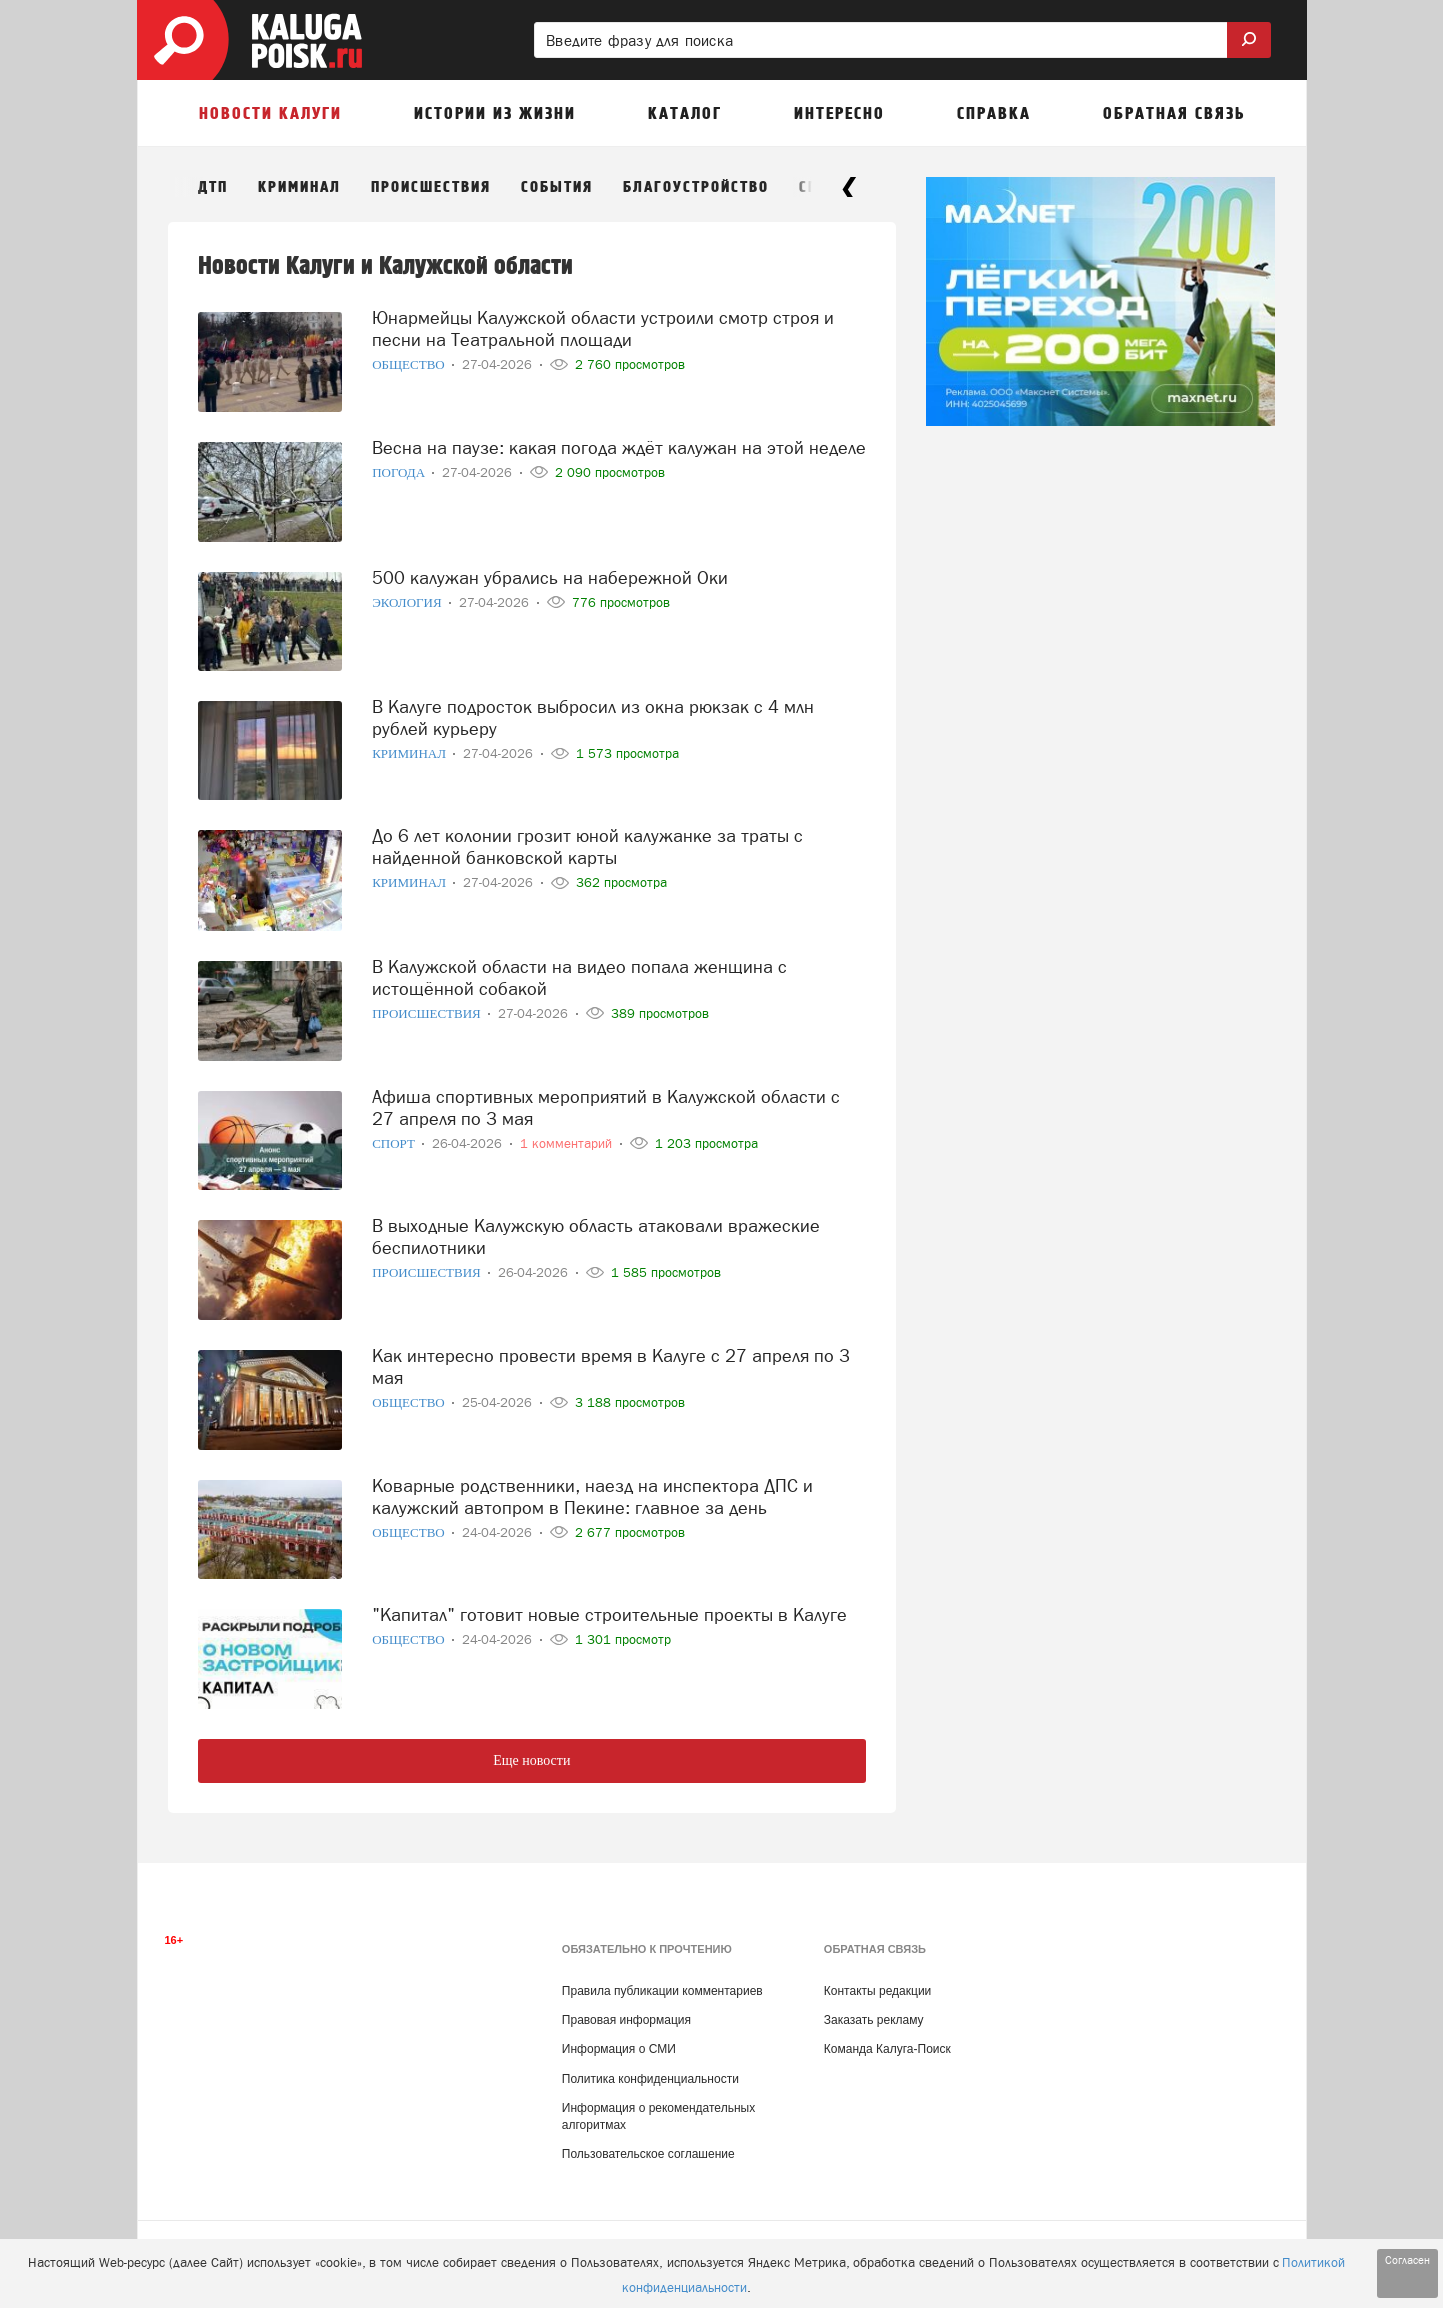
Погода (400, 472)
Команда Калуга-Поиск (887, 2049)
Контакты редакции (877, 1991)
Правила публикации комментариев (662, 1991)
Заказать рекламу (874, 2020)
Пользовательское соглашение (648, 2154)
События (557, 187)
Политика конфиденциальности (650, 2079)
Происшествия (431, 187)
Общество (410, 364)
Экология (408, 602)
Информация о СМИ (619, 2049)
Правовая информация (626, 2020)
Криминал (299, 187)
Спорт (395, 1143)
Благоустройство (696, 187)
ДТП (213, 187)
